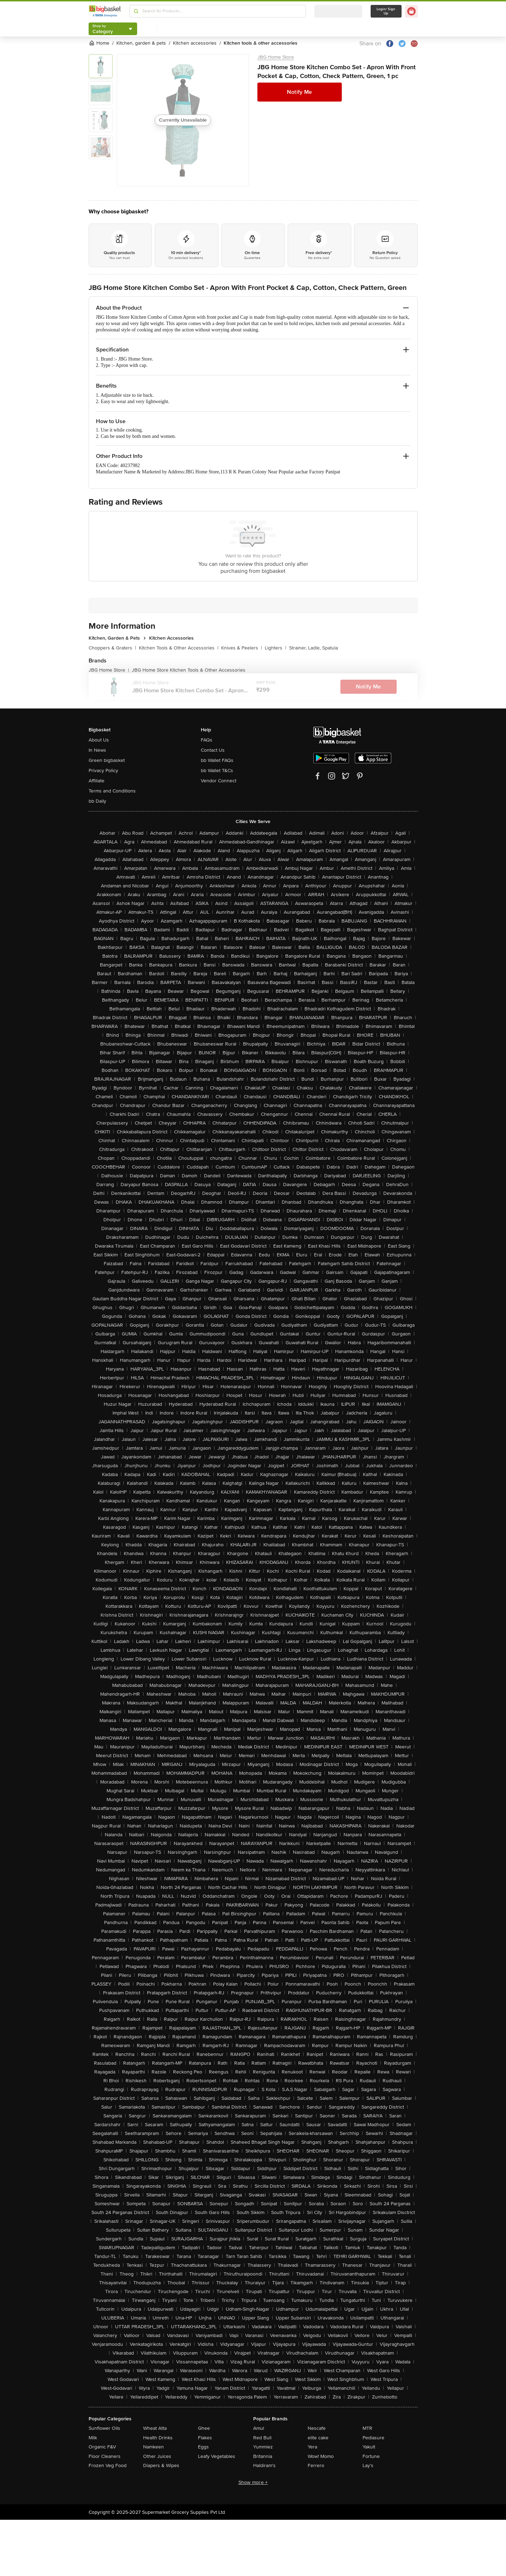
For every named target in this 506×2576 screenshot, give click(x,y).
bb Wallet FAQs (217, 760)
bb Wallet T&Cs (217, 771)
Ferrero (316, 2465)
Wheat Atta (155, 2428)
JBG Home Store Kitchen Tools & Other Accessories (188, 670)
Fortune (371, 2456)
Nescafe (317, 2428)
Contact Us (213, 750)
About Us (99, 740)
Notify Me (299, 92)
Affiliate (96, 781)
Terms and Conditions (112, 791)
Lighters (275, 648)
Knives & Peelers (241, 648)
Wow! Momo (321, 2456)
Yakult (369, 2447)
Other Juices (157, 2456)
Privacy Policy (103, 771)
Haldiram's (264, 2465)
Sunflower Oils (104, 2428)
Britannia (262, 2456)
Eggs (203, 2447)
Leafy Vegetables (216, 2456)
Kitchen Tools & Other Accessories (178, 648)
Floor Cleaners (105, 2456)
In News (97, 750)
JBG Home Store (275, 57)
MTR (367, 2428)
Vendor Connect (218, 781)
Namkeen (153, 2447)
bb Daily (97, 801)
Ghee (204, 2428)
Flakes (205, 2438)
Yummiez (263, 2447)
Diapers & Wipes (161, 2465)
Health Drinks (158, 2438)
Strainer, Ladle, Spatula (313, 648)
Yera (312, 2447)
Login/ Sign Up (386, 11)
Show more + (253, 2482)
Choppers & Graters (112, 648)
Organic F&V (102, 2447)
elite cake (318, 2438)
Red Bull (262, 2438)
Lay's (368, 2465)
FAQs (206, 740)
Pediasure (373, 2438)
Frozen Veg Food (108, 2465)
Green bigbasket (107, 760)
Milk (93, 2438)
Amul (258, 2428)
